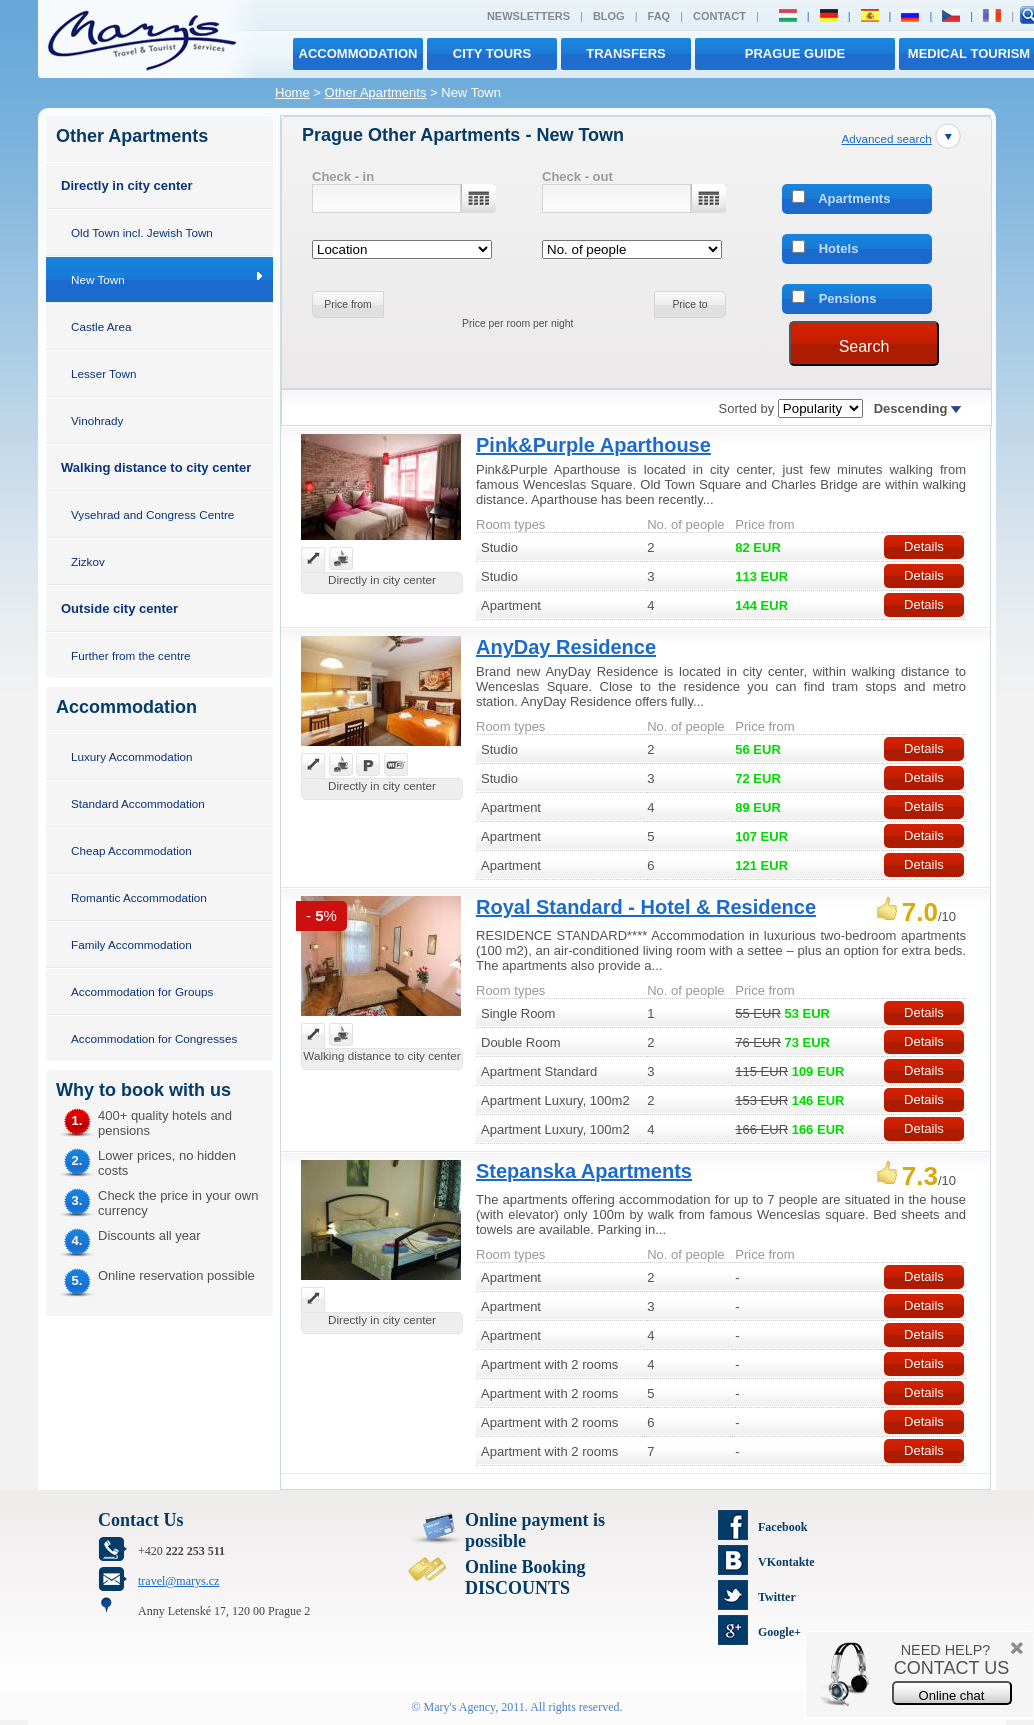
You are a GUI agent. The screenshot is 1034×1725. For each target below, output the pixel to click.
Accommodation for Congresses (154, 1038)
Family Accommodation (131, 944)
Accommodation (358, 53)
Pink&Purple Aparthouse (593, 445)
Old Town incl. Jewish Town (142, 232)
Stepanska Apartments (584, 1171)
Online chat (952, 1695)
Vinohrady (97, 420)
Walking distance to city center (156, 467)
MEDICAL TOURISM (969, 53)
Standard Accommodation (138, 803)
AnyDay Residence (566, 647)
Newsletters (528, 16)
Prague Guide (795, 53)
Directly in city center (127, 185)
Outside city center (119, 608)
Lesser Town (103, 373)
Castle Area (101, 326)
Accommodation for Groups (142, 991)
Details (924, 546)
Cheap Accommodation (131, 850)
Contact (719, 16)
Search (864, 346)
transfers (625, 53)
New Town (98, 279)
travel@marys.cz (178, 1581)
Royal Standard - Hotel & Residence (646, 907)
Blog (609, 16)
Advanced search (886, 138)
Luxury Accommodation (131, 756)
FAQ (659, 16)
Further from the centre (131, 655)
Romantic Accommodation (139, 897)
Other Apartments (376, 92)
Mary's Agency (460, 1707)
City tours (492, 53)
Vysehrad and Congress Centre (152, 514)
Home (292, 92)
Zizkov (88, 561)
